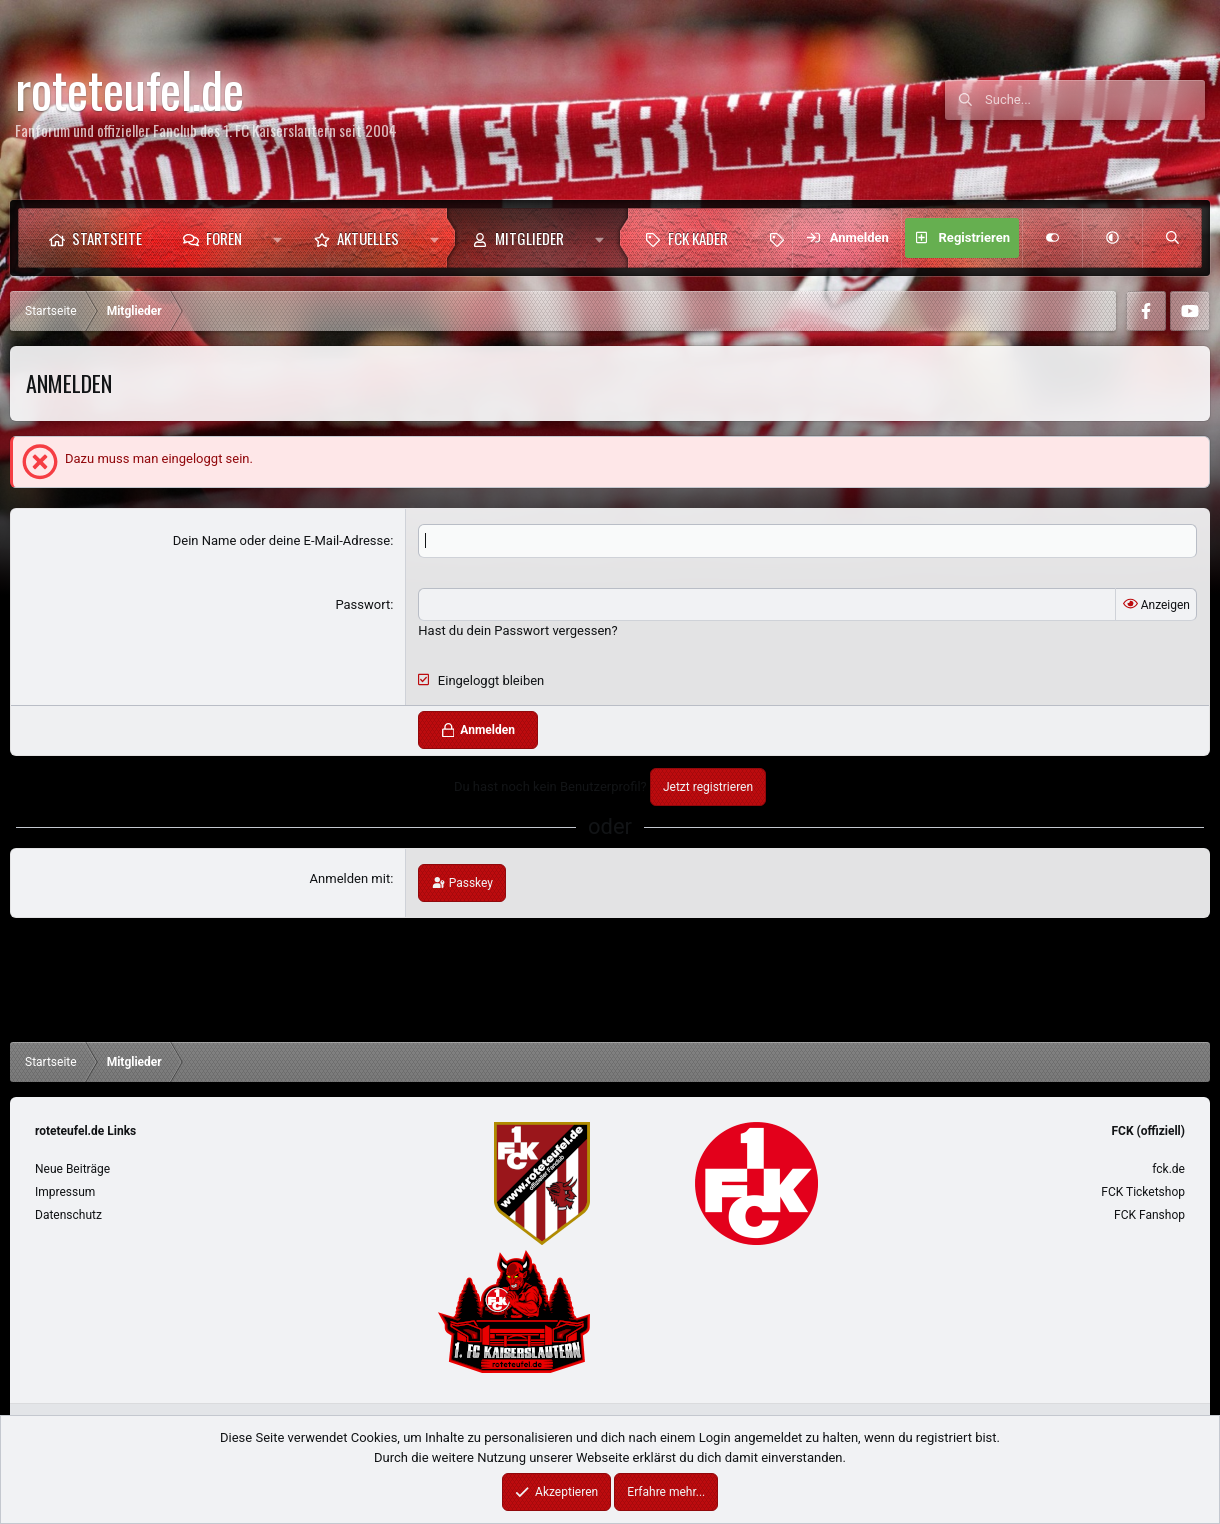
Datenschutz (68, 1215)
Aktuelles (368, 238)
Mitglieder (529, 238)
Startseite (107, 238)
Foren (224, 238)
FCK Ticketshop (1143, 1192)
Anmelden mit (350, 878)
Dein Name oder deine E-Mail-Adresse (281, 540)
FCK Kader (698, 238)
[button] (277, 238)
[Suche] (1095, 100)
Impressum (65, 1192)
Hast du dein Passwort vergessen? (517, 630)
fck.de (1168, 1169)
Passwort (362, 604)
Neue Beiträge (72, 1169)
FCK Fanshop (1149, 1215)
